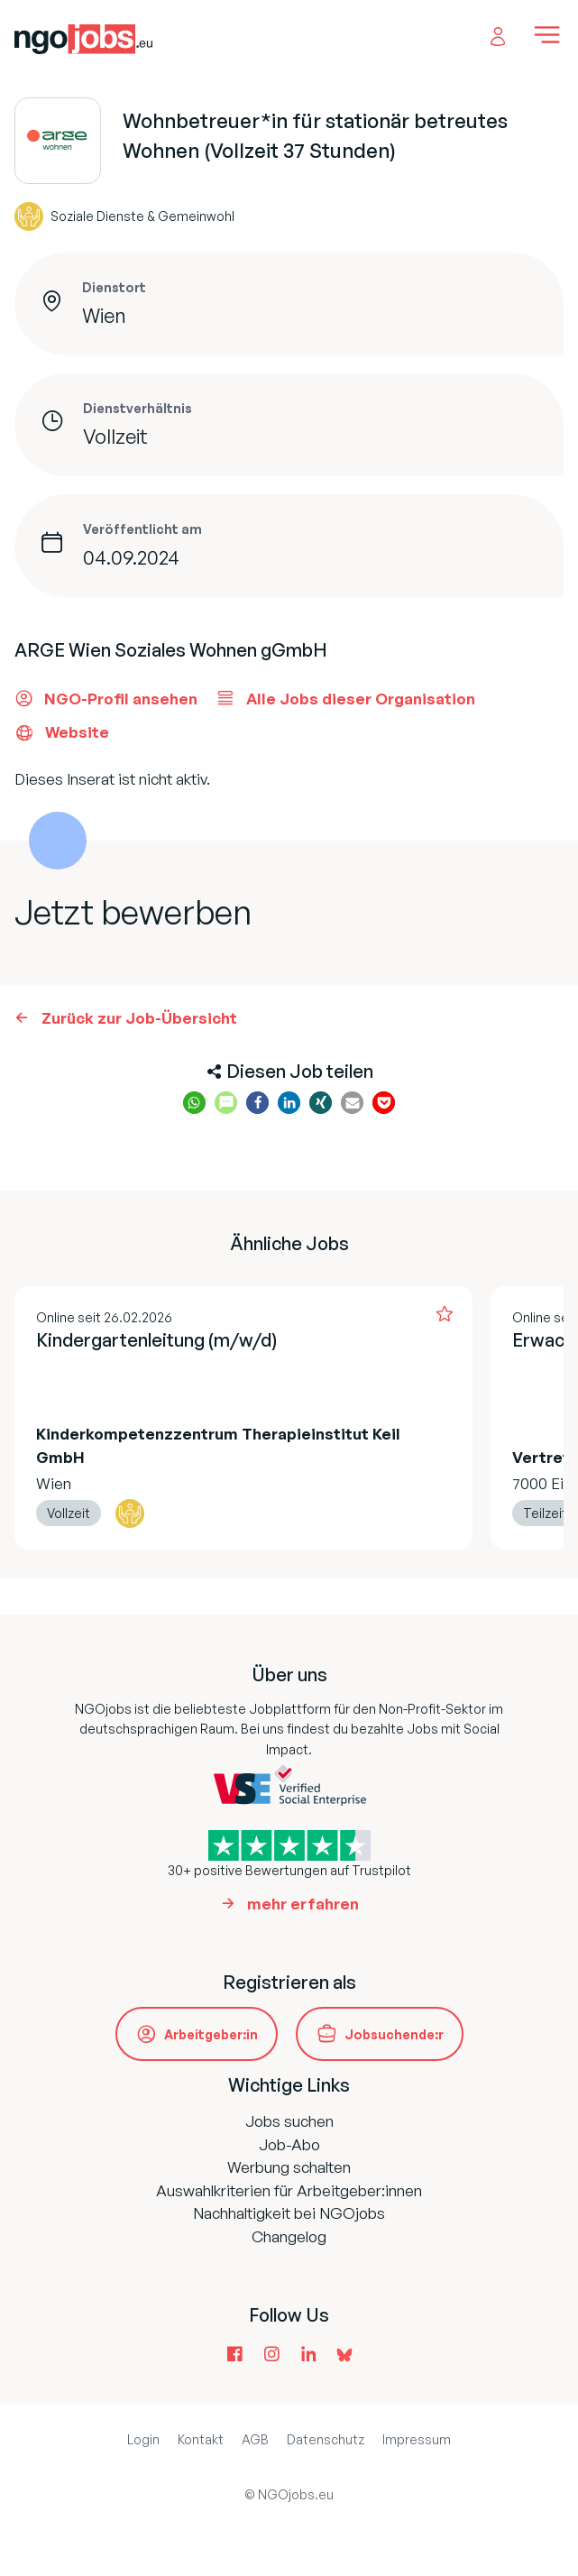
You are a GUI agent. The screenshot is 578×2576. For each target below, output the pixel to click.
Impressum (416, 2439)
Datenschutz (325, 2439)
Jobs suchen (289, 2120)
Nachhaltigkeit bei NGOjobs (289, 2212)
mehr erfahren (303, 1903)
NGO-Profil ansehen (105, 698)
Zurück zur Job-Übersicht (139, 1017)
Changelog (289, 2236)
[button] (194, 1102)
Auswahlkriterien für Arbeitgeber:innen (289, 2190)
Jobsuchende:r (394, 2034)
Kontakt (201, 2439)
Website (61, 732)
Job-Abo (289, 2144)
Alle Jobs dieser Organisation (345, 698)
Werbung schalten (289, 2166)
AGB (255, 2439)
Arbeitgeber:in (211, 2034)
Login (143, 2439)
